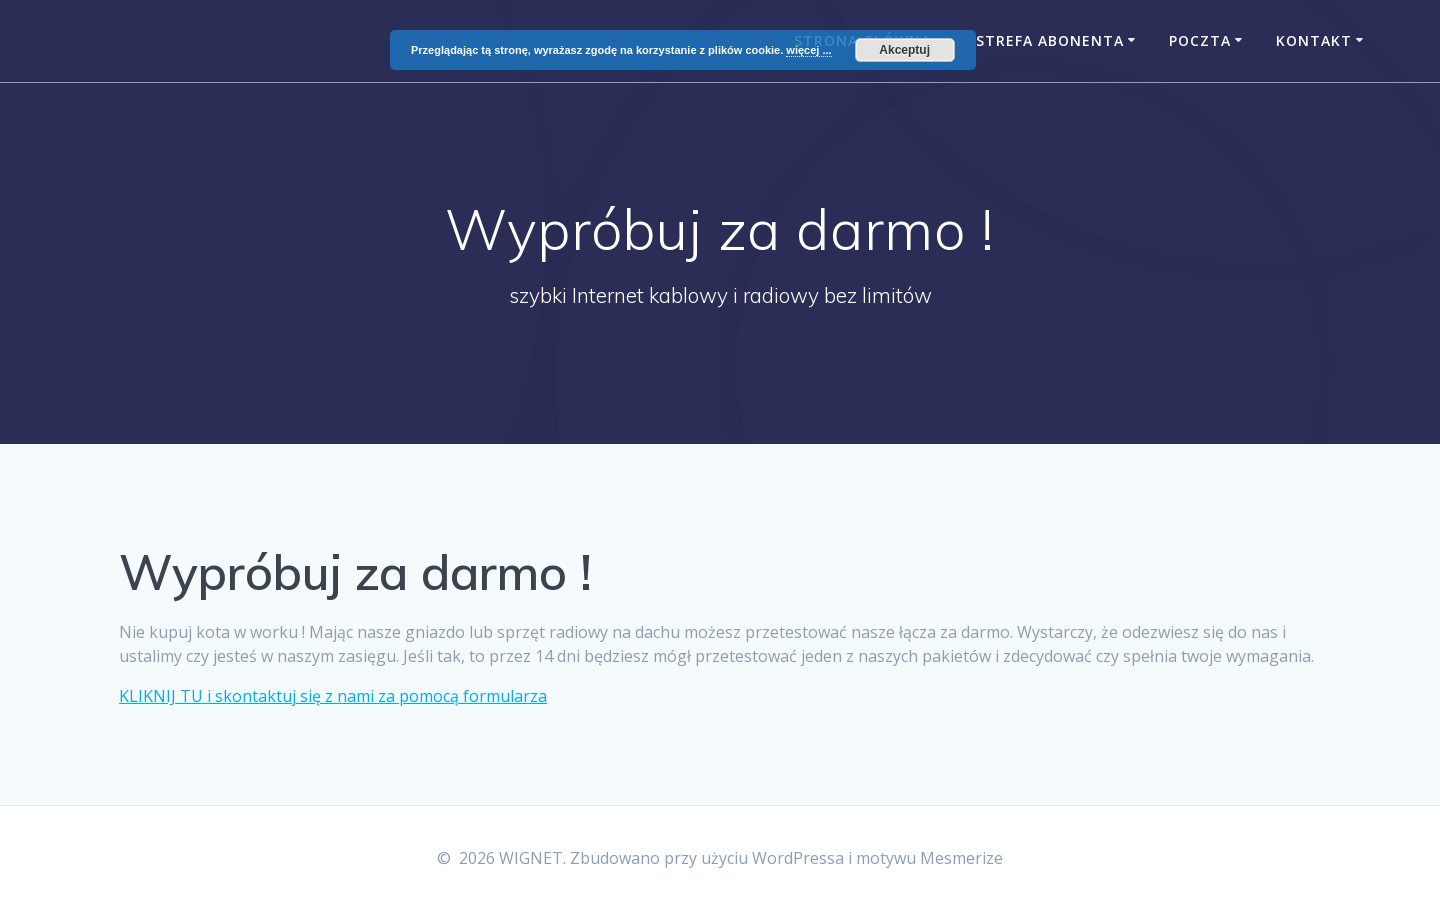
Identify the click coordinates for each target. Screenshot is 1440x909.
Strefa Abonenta (1050, 40)
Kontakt (1314, 40)
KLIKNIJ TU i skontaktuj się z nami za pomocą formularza (333, 696)
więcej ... (808, 50)
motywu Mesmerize (929, 858)
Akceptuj (904, 50)
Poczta (1200, 40)
